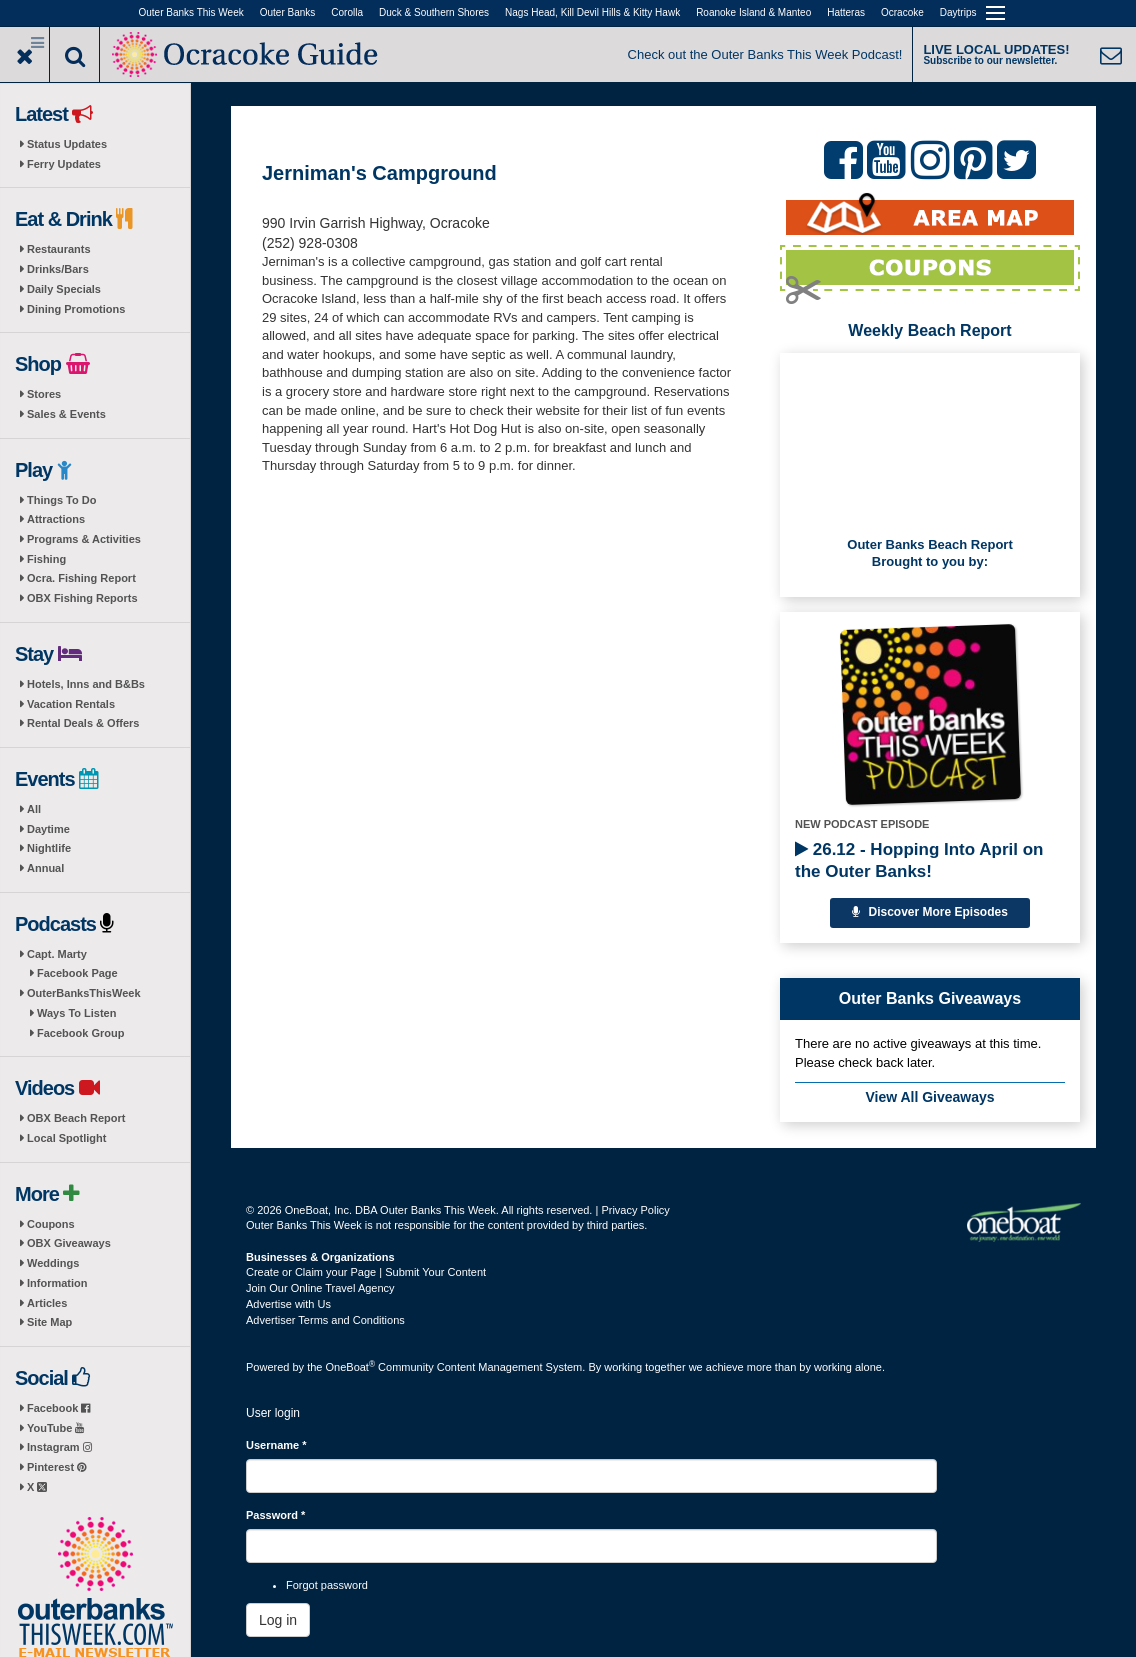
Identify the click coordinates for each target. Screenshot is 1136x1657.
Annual (45, 868)
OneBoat (351, 1367)
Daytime (48, 829)
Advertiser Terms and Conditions (325, 1320)
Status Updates (67, 144)
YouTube (55, 1428)
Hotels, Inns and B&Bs (86, 684)
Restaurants (59, 249)
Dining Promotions (76, 309)
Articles (47, 1303)
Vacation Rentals (71, 704)
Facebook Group (80, 1033)
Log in (278, 1620)
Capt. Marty (57, 954)
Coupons (51, 1224)
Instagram (59, 1447)
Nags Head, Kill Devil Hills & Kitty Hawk (592, 12)
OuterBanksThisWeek (84, 993)
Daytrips (958, 12)
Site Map (49, 1322)
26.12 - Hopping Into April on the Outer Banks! (919, 860)
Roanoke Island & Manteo (753, 12)
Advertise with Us (288, 1304)
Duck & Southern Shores (434, 12)
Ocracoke (902, 12)
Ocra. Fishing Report (81, 578)
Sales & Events (66, 414)
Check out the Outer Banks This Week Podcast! (765, 54)
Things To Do (61, 500)
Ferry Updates (64, 164)
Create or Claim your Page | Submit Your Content (366, 1272)
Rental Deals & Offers (83, 723)
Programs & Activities (84, 539)
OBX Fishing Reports (82, 598)
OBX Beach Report (76, 1118)
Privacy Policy (635, 1210)
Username (276, 1445)
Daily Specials (64, 289)
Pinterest (56, 1467)
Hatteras (846, 12)
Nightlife (49, 848)
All (34, 809)
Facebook (58, 1408)
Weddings (53, 1263)
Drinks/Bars (58, 269)
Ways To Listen (76, 1013)
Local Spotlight (66, 1138)
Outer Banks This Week (191, 12)
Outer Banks (288, 12)
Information (57, 1283)
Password (275, 1515)
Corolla (347, 12)
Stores (44, 394)
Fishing (46, 559)
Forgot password (327, 1585)
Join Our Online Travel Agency (320, 1288)
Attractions (56, 519)
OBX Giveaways (69, 1243)
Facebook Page (77, 973)
